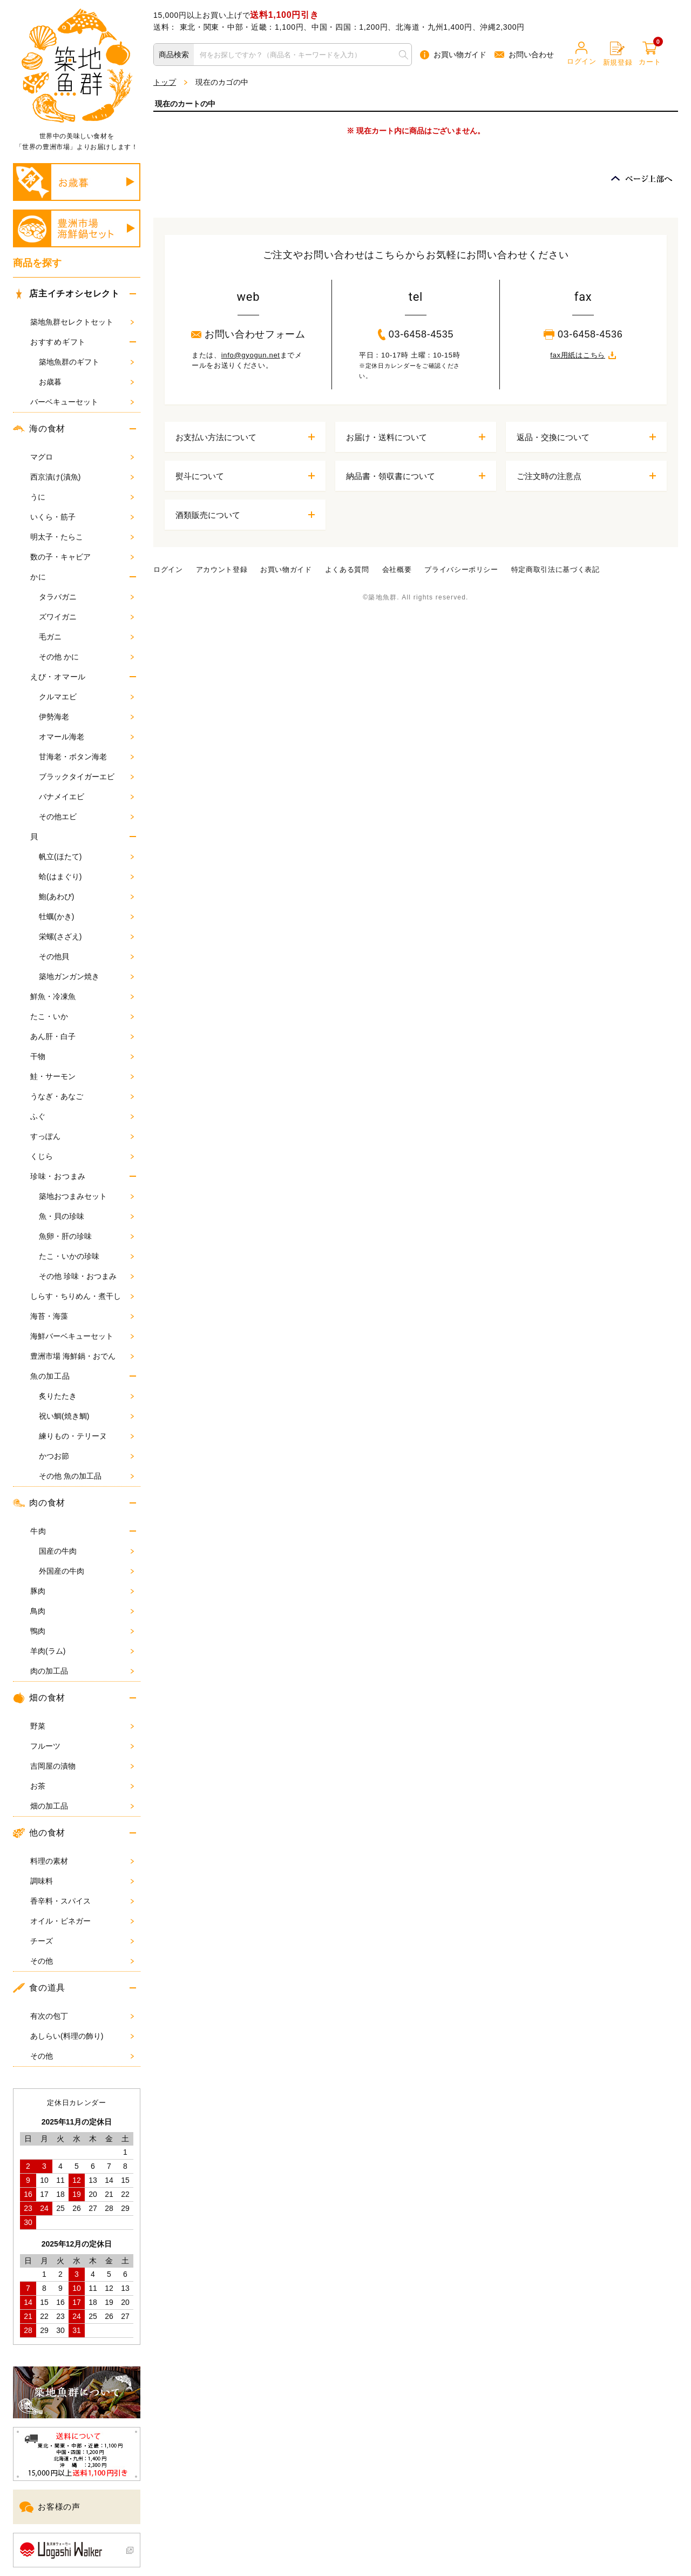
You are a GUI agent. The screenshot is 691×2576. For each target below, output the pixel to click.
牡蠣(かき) (86, 916)
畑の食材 (39, 1697)
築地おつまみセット (86, 1196)
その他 (82, 1961)
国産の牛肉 (86, 1551)
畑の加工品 (82, 1806)
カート (650, 54)
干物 (82, 1056)
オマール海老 (86, 736)
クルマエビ (86, 696)
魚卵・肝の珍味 (86, 1236)
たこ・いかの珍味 (86, 1256)
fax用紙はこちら (583, 355)
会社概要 (397, 569)
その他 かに (86, 656)
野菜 (82, 1726)
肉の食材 (39, 1503)
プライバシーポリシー (461, 569)
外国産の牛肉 (86, 1571)
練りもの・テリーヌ (86, 1436)
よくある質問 (347, 569)
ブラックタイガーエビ (86, 776)
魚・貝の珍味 (86, 1216)
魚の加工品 (50, 1376)
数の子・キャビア (82, 556)
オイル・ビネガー (82, 1921)
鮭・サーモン (82, 1076)
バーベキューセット (82, 401)
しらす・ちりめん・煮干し (82, 1296)
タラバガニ (86, 596)
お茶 (82, 1786)
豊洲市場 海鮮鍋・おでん (82, 1356)
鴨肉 (82, 1631)
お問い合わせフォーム (248, 334)
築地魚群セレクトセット (82, 322)
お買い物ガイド (453, 54)
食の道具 (39, 1987)
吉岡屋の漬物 (82, 1766)
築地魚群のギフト (86, 362)
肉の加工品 (82, 1671)
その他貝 (86, 956)
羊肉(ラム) (82, 1651)
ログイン (582, 53)
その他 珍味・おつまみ (86, 1276)
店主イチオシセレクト (66, 293)
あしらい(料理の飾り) (82, 2036)
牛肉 (38, 1531)
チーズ (82, 1941)
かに (38, 576)
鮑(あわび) (86, 896)
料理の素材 (82, 1861)
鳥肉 (82, 1611)
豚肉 (82, 1591)
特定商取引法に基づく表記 (555, 569)
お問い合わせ (524, 54)
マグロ (82, 457)
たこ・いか (82, 1016)
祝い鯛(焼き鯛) (86, 1416)
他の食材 (39, 1833)
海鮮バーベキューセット (82, 1336)
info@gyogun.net (250, 355)
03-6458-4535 (416, 334)
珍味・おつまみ (58, 1176)
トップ (164, 82)
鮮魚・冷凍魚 (82, 996)
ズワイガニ (86, 616)
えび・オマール (58, 676)
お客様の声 (49, 2507)
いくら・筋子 (82, 516)
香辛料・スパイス (82, 1901)
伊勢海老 (86, 716)
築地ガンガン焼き (86, 976)
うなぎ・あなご (82, 1096)
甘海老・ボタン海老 (86, 756)
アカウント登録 (222, 569)
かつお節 (86, 1456)
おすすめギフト (58, 342)
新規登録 (618, 54)
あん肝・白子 (82, 1036)
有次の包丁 (82, 2016)
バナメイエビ (86, 796)
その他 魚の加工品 (86, 1476)
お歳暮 (86, 381)
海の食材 (39, 428)
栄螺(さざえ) (86, 936)
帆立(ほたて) (86, 856)
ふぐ (82, 1116)
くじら (82, 1156)
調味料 (82, 1881)
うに (82, 497)
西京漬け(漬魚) (82, 477)
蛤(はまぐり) (86, 876)
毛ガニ (86, 636)
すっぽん (82, 1136)
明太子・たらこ (82, 536)
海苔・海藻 (82, 1316)
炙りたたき (86, 1396)
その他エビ (86, 816)
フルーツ (82, 1746)
